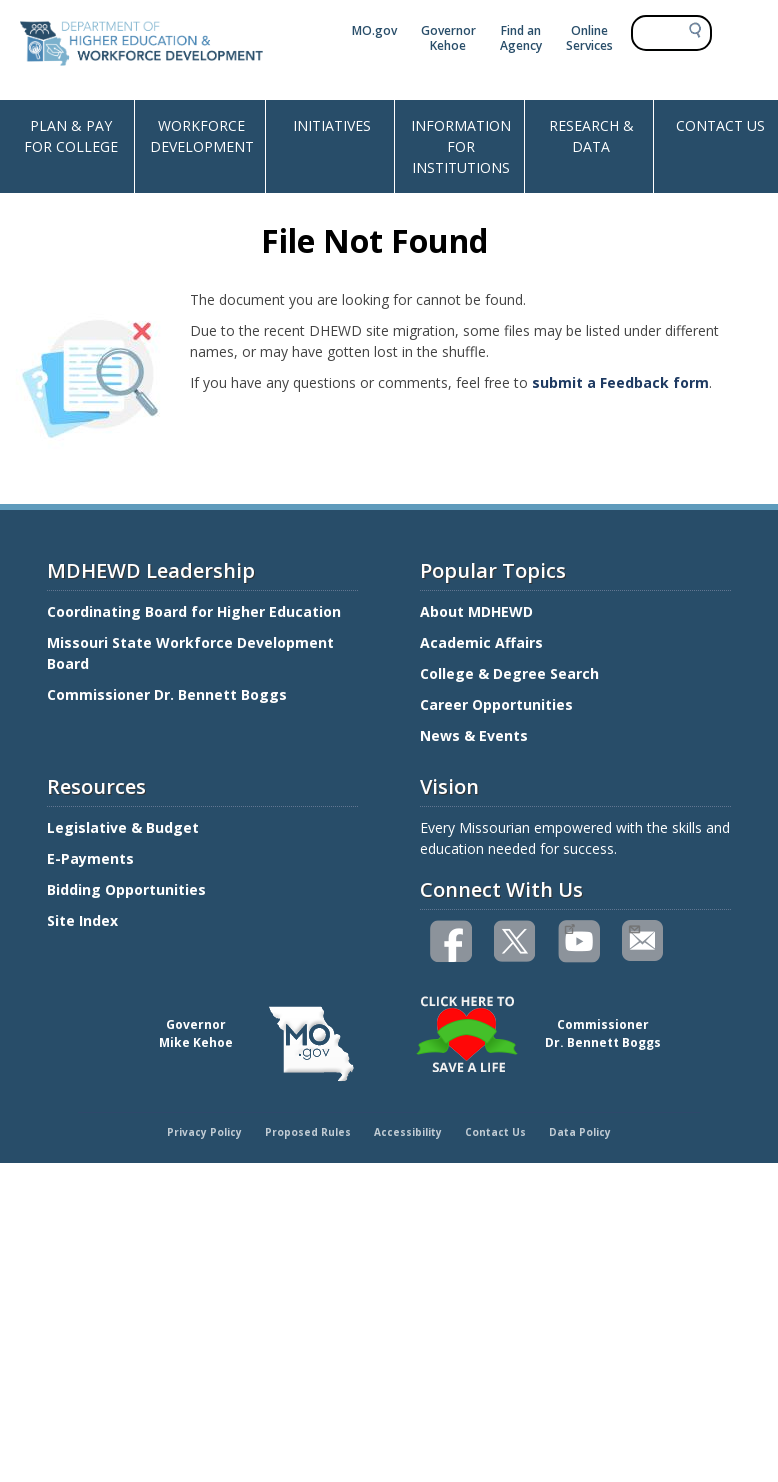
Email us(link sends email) (633, 927)
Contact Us (495, 1132)
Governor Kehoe (448, 38)
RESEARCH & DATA (591, 136)
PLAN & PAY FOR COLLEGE (71, 136)
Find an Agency (521, 38)
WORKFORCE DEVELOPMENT (202, 136)
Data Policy (580, 1132)
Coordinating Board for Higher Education (196, 611)
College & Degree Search (511, 673)
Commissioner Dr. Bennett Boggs (167, 694)
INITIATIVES (332, 125)
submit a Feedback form (620, 382)
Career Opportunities (496, 704)
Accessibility (408, 1132)
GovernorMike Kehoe (196, 1033)
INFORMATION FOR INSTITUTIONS (461, 146)
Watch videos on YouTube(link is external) (569, 927)
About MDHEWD (476, 611)
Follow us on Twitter (516, 941)
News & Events (474, 735)
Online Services (589, 38)
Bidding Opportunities (128, 889)
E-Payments (90, 858)
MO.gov (374, 30)
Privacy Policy (204, 1132)
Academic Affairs (483, 642)
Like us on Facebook (452, 941)
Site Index (84, 920)
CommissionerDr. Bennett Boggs (603, 1033)
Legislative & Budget (125, 827)
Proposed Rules (308, 1132)
